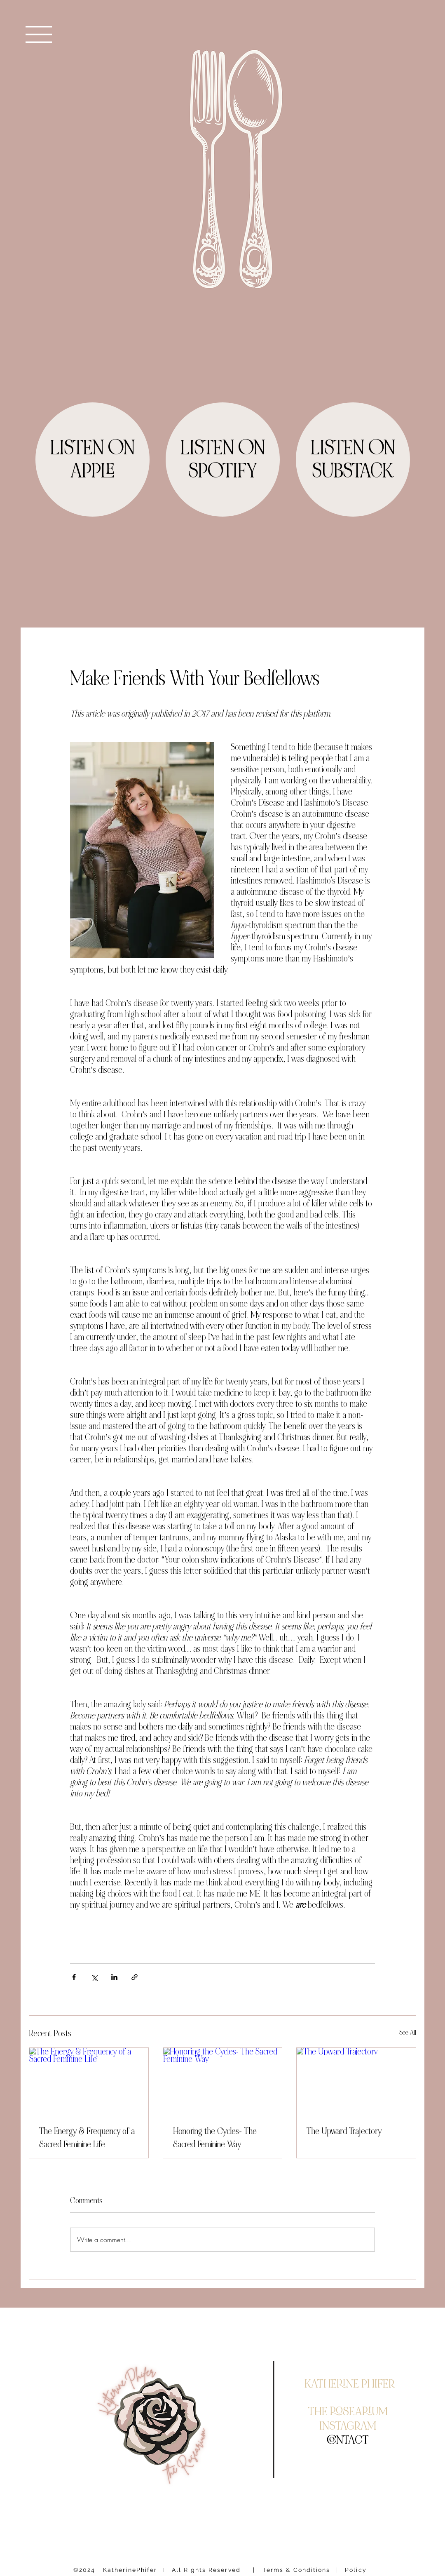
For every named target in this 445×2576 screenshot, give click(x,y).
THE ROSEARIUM (348, 2411)
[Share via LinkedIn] (114, 1977)
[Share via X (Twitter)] (94, 1977)
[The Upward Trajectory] (356, 2081)
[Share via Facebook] (74, 1977)
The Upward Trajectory (344, 2131)
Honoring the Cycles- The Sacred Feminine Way (215, 2137)
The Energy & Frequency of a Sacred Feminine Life (87, 2137)
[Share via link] (134, 1977)
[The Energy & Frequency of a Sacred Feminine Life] (88, 2081)
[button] (39, 34)
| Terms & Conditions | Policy (310, 2570)
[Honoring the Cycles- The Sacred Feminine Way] (222, 2081)
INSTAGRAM (347, 2425)
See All (407, 2032)
